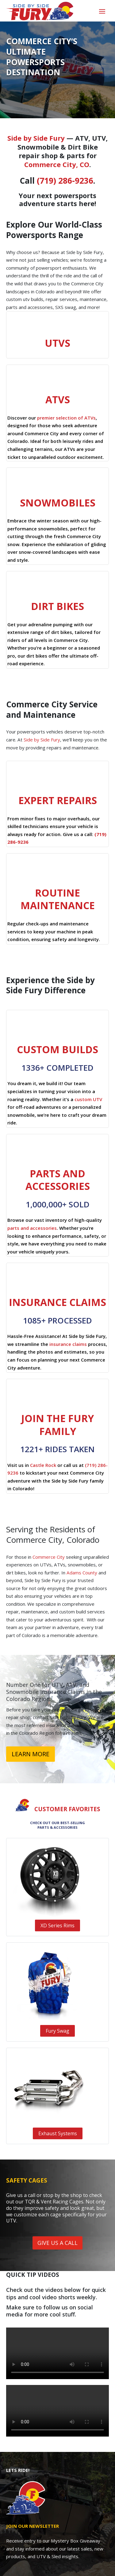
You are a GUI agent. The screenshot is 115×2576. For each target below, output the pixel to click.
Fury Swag (57, 2030)
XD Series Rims (57, 1925)
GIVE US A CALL (57, 2242)
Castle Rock (43, 1465)
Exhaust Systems (57, 2133)
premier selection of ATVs (66, 418)
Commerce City (49, 1557)
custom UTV (88, 1099)
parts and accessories (32, 1228)
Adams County (82, 1572)
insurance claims (68, 1344)
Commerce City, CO (56, 164)
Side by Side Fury (36, 138)
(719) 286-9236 (65, 180)
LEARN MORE (30, 1754)
